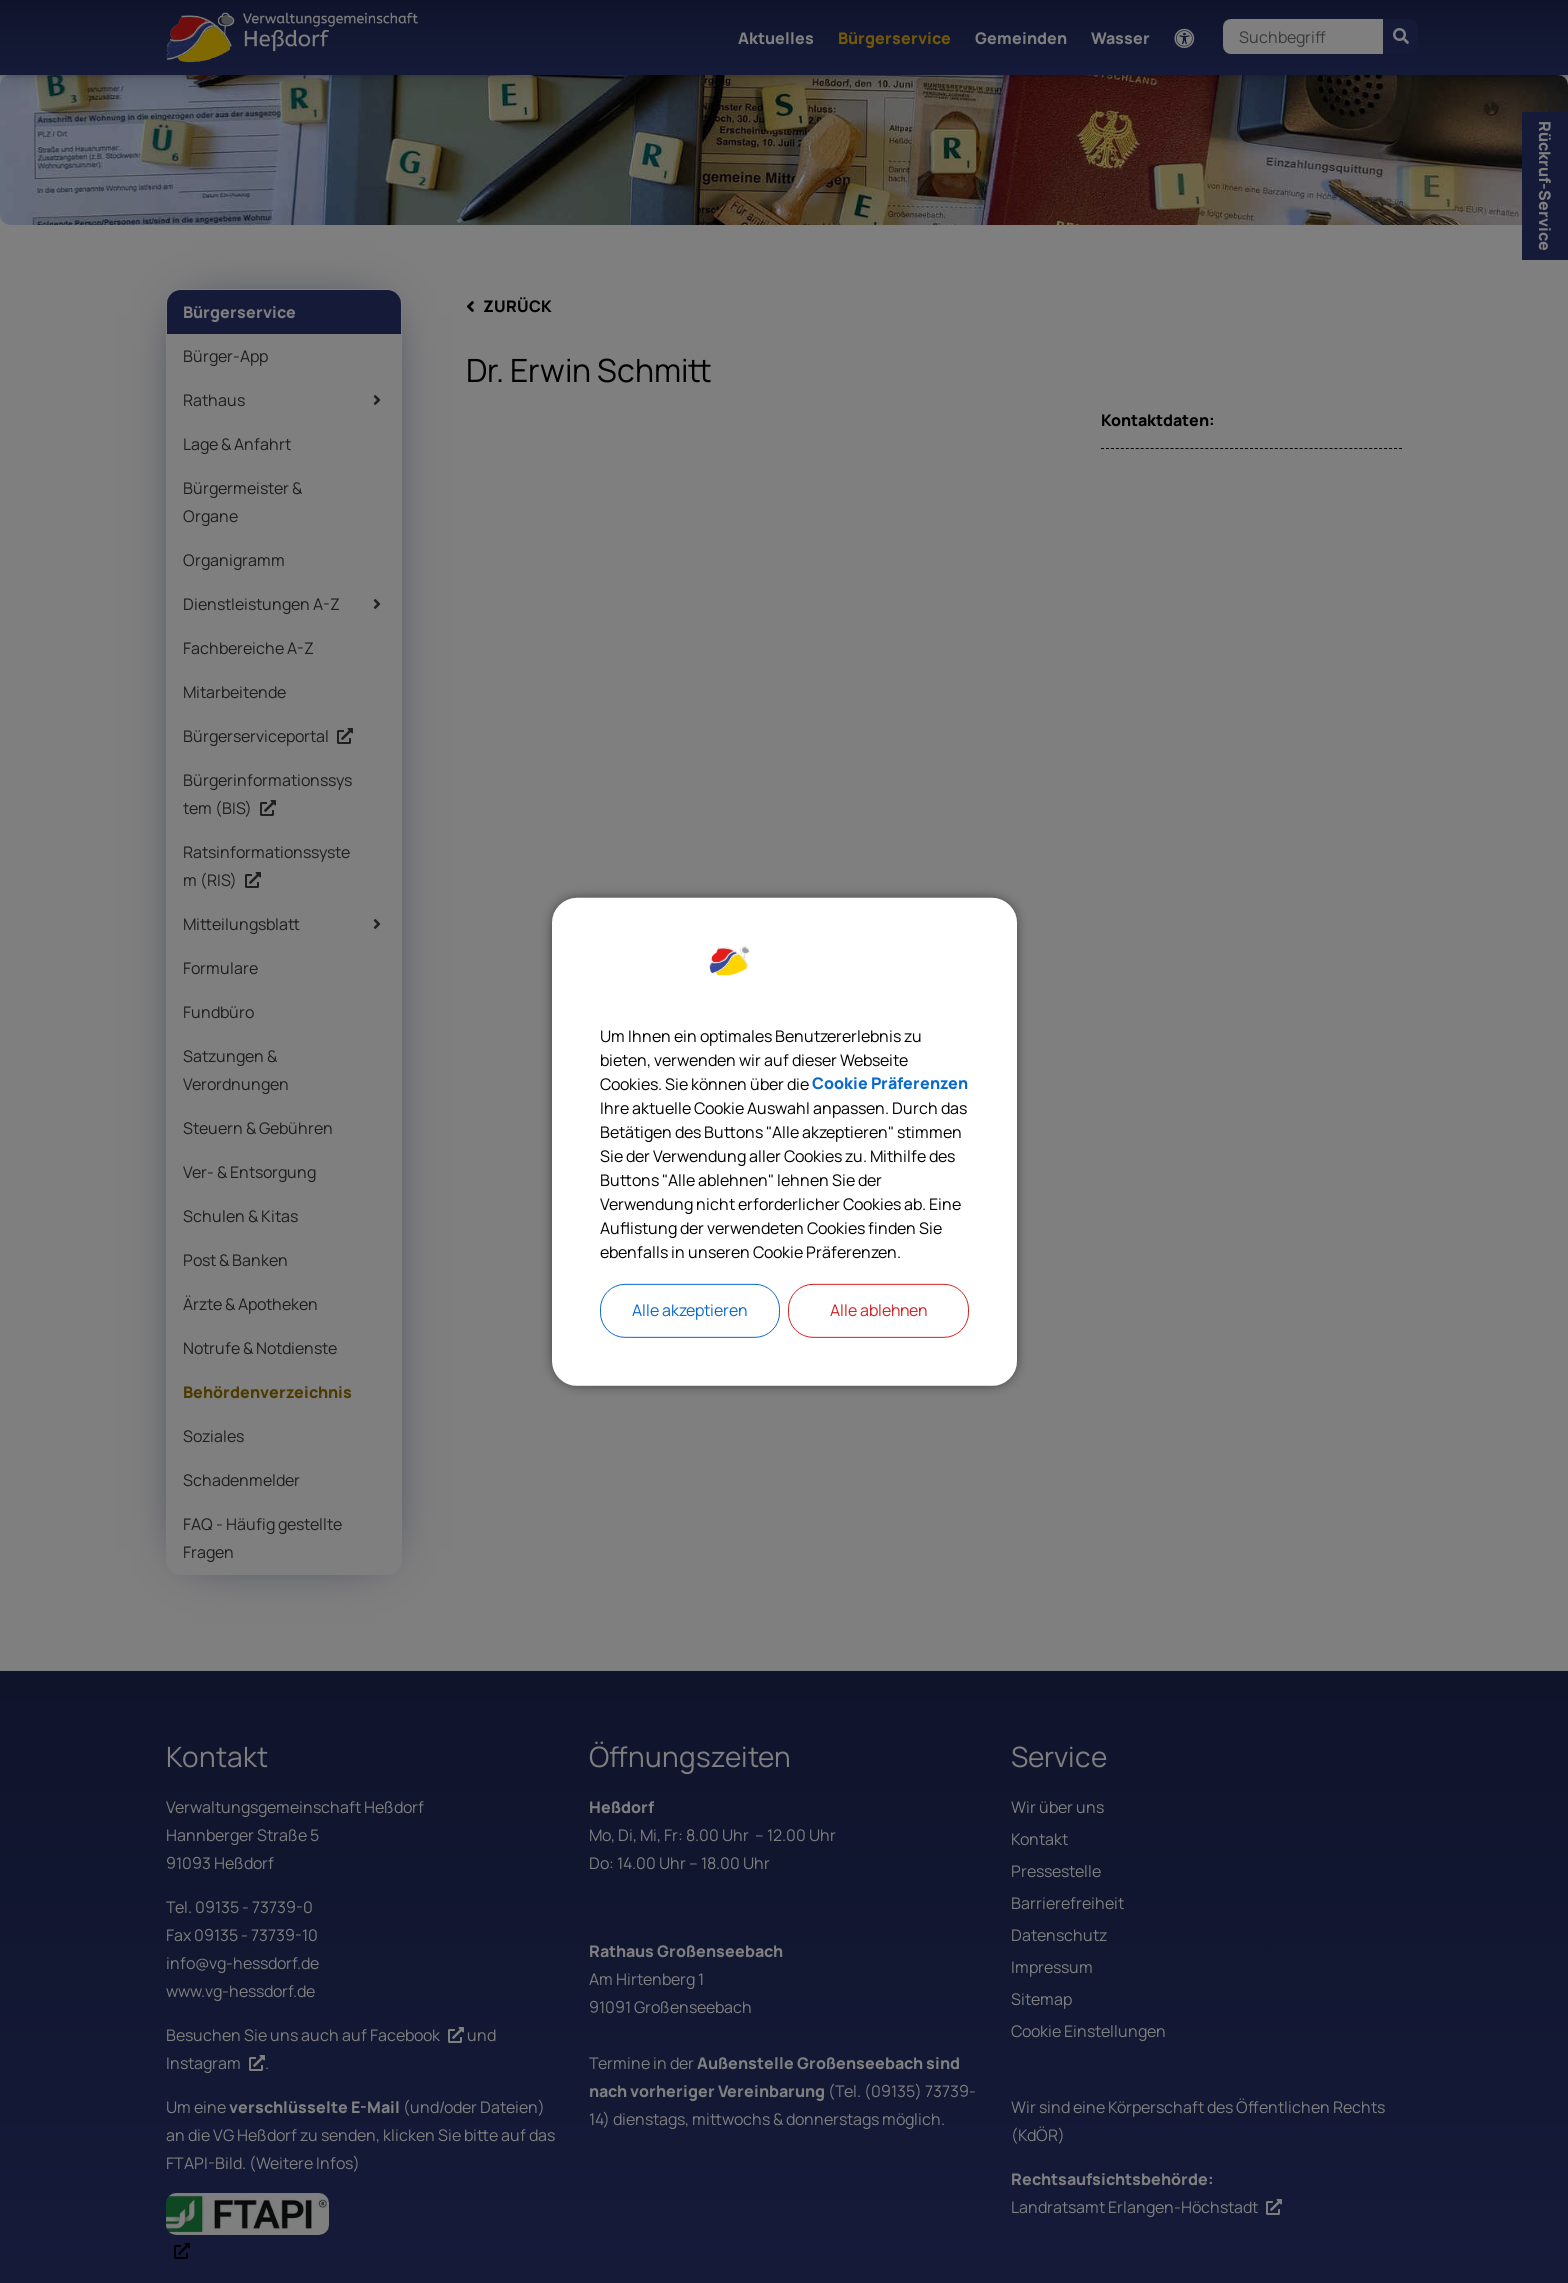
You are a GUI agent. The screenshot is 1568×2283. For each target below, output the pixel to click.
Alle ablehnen (878, 1311)
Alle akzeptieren (690, 1311)
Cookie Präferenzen (890, 1084)
